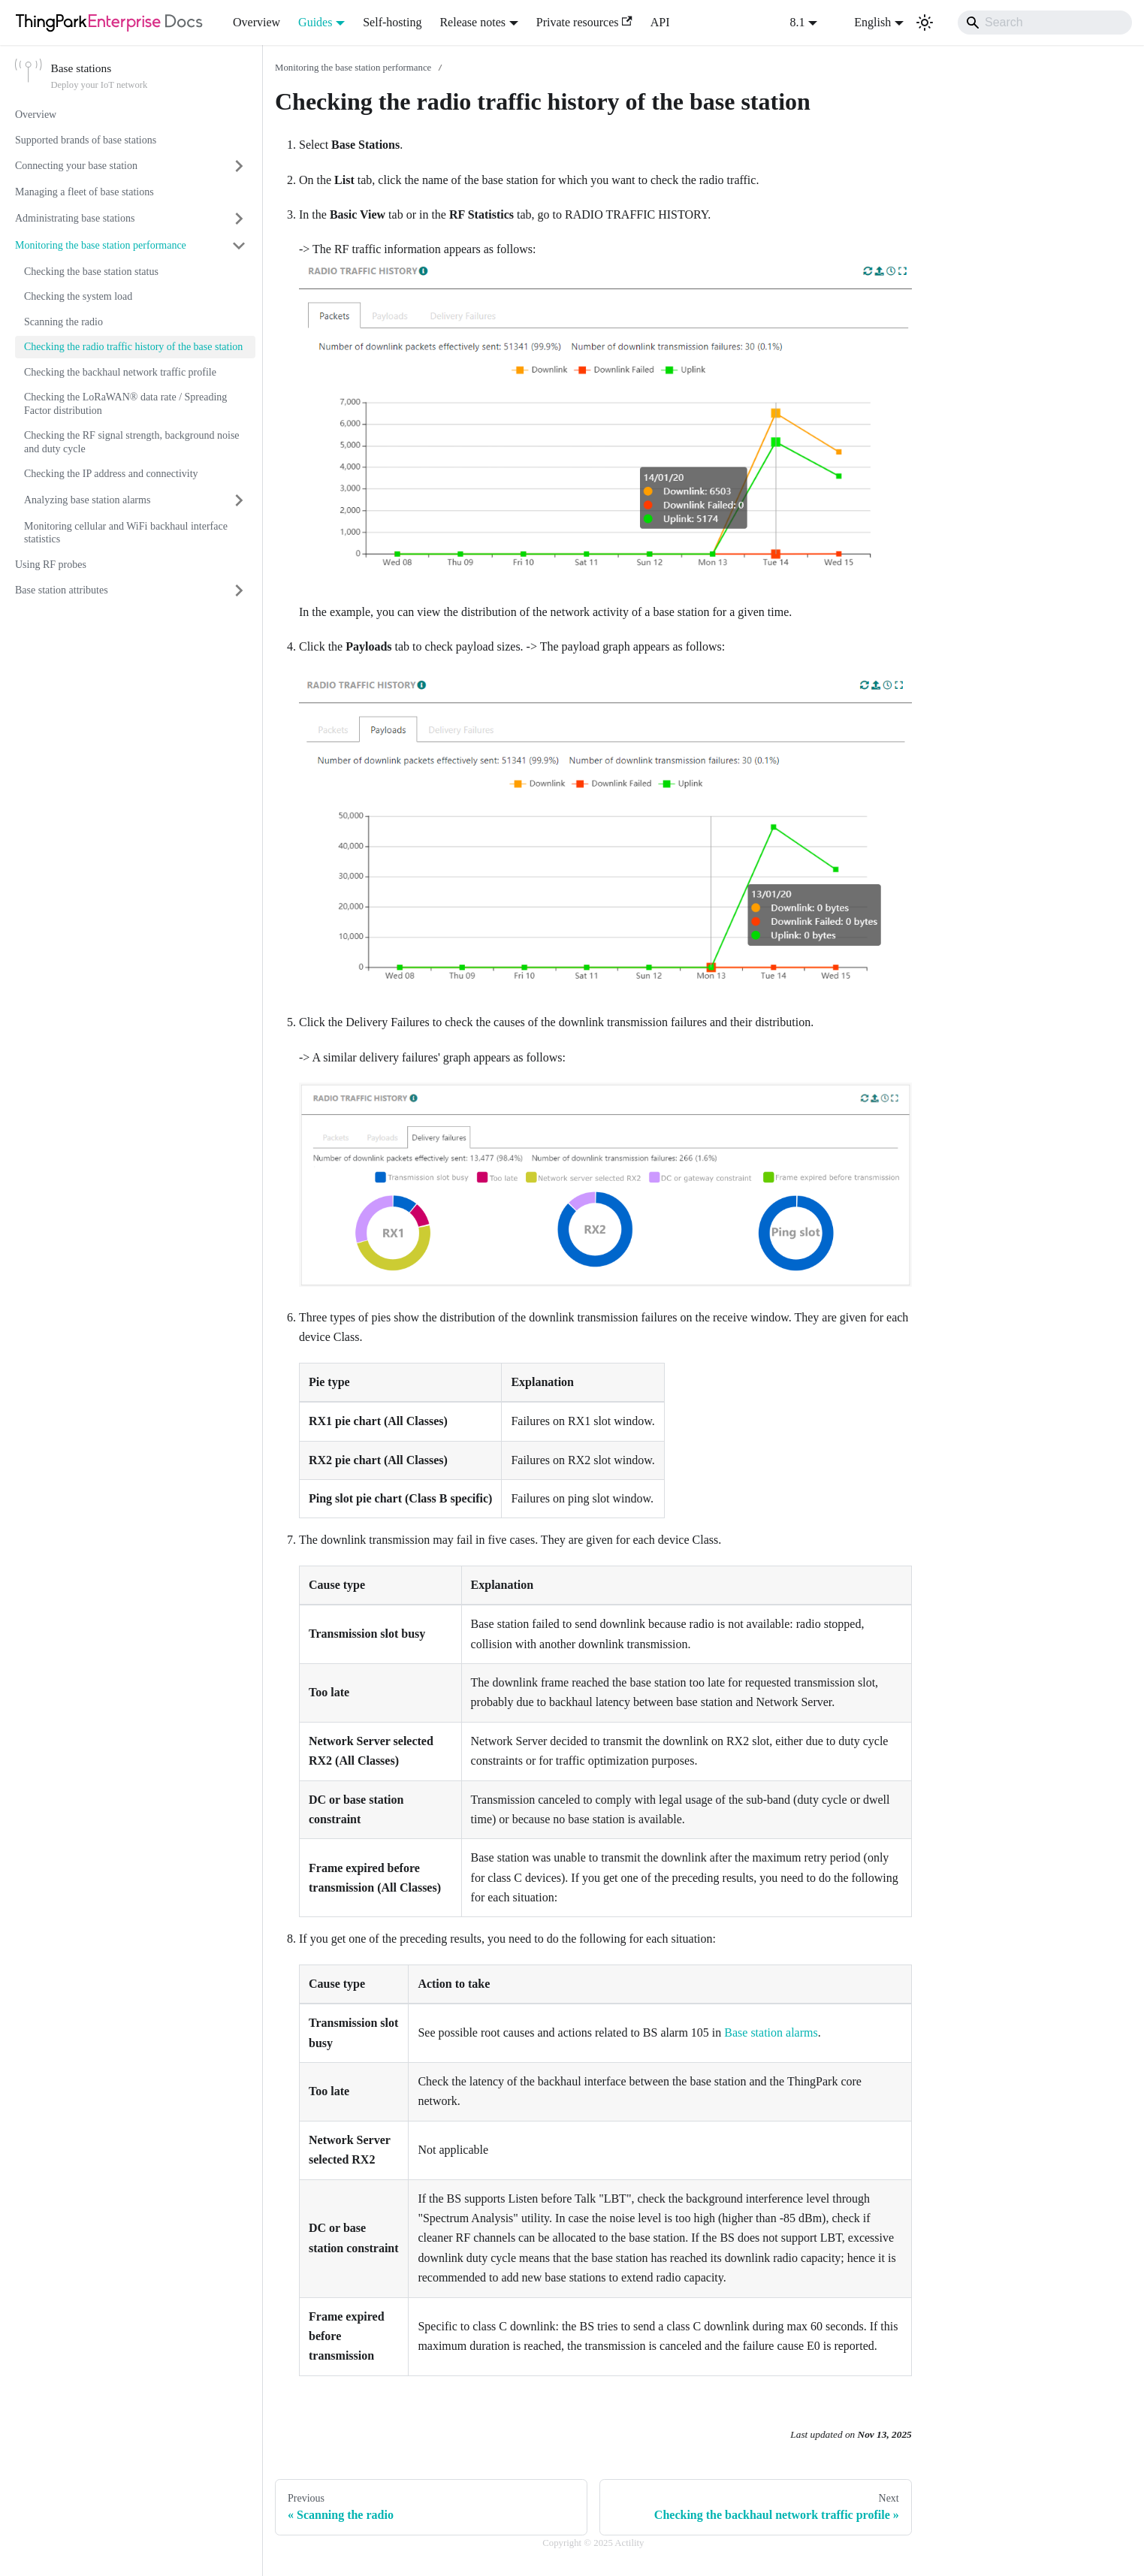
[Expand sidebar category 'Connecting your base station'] (238, 166)
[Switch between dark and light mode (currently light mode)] (925, 23)
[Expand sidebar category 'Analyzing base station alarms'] (238, 500)
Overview (256, 22)
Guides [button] (315, 22)
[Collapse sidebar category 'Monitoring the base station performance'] (238, 246)
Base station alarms (770, 2032)
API (660, 22)
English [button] (863, 22)
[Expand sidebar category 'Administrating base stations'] (238, 219)
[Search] (1045, 23)
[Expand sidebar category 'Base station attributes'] (238, 590)
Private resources (584, 22)
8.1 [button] (797, 22)
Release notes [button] (472, 22)
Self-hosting (392, 22)
